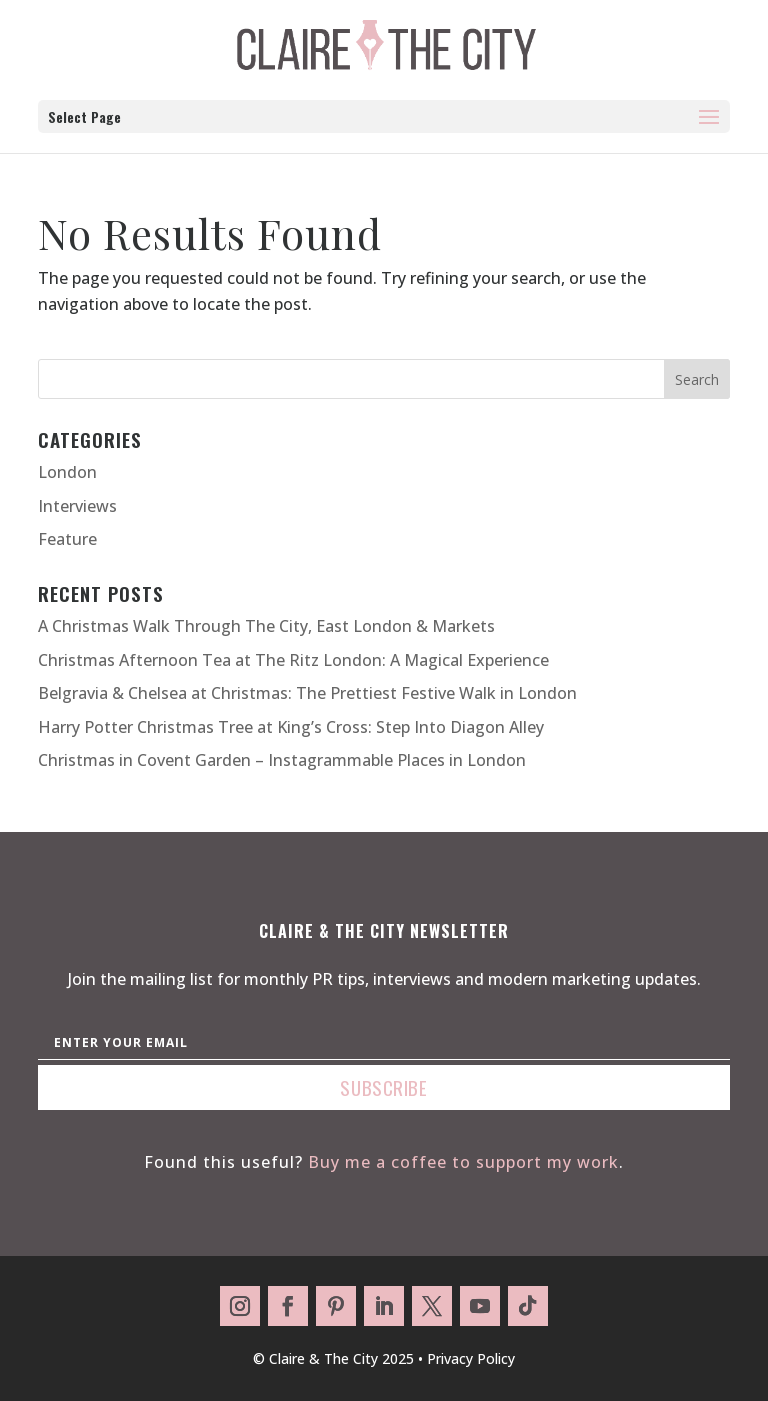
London (67, 472)
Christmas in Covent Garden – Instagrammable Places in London (282, 760)
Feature (67, 539)
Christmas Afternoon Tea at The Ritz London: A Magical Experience (293, 660)
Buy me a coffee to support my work (463, 1162)
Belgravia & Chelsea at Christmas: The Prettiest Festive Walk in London (307, 693)
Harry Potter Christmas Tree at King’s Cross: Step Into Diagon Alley (291, 727)
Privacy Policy (471, 1358)
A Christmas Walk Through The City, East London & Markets (266, 626)
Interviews (77, 506)
